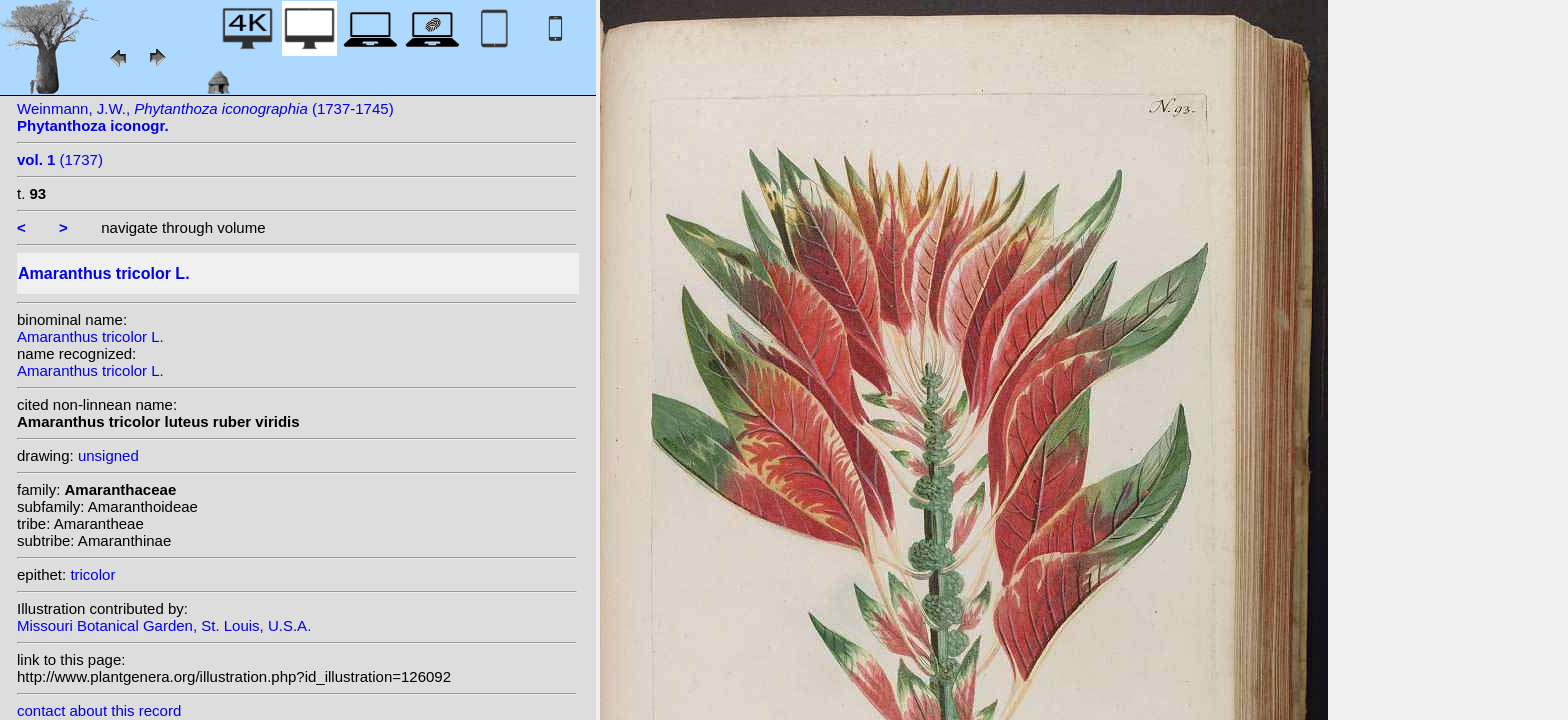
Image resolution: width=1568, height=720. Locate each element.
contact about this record (99, 710)
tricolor (92, 574)
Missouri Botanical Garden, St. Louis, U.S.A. (164, 625)
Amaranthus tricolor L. (90, 336)
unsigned (108, 455)
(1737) (60, 159)
